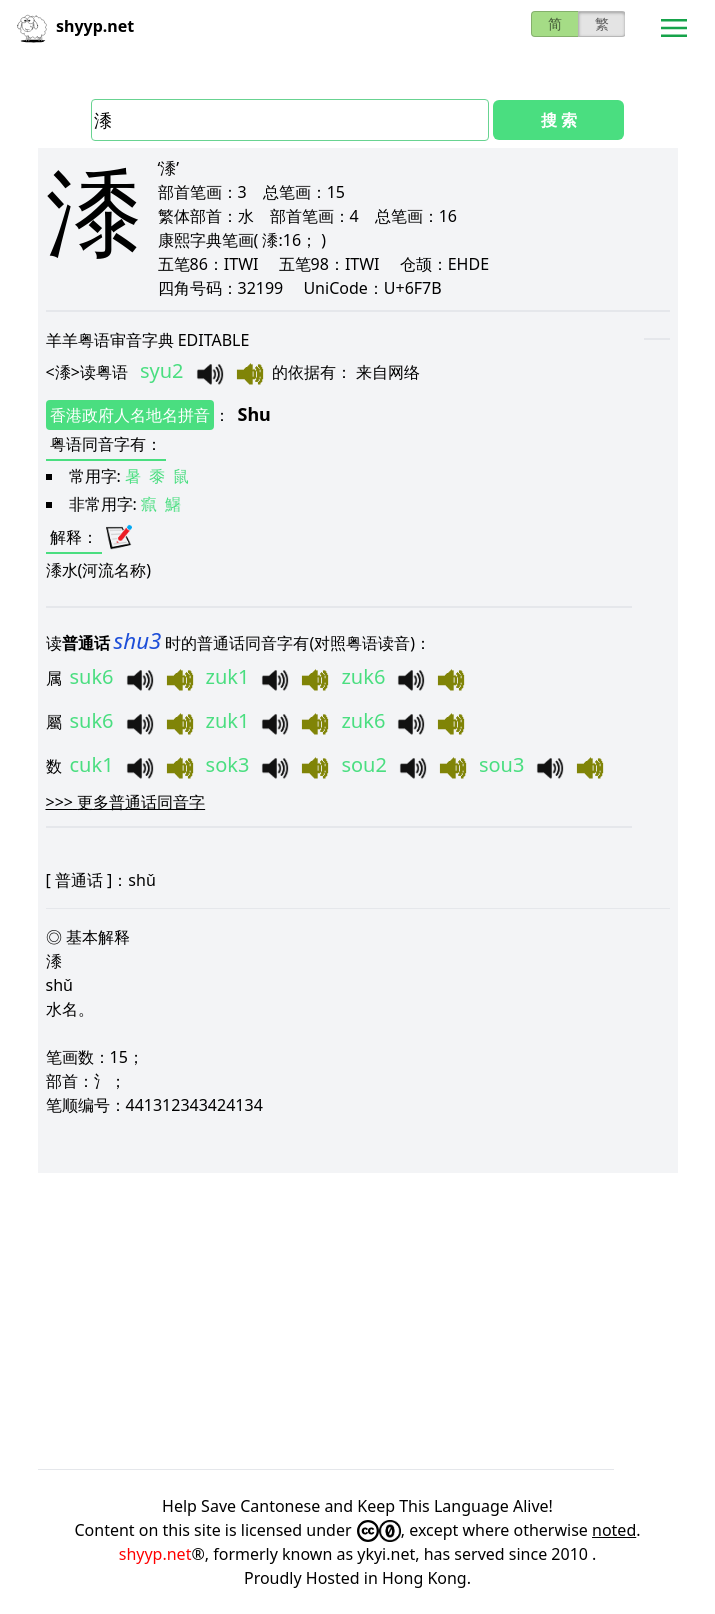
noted (614, 1530)
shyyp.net (155, 1554)
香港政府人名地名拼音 (130, 415)
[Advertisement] (358, 1321)
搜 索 (559, 120)
